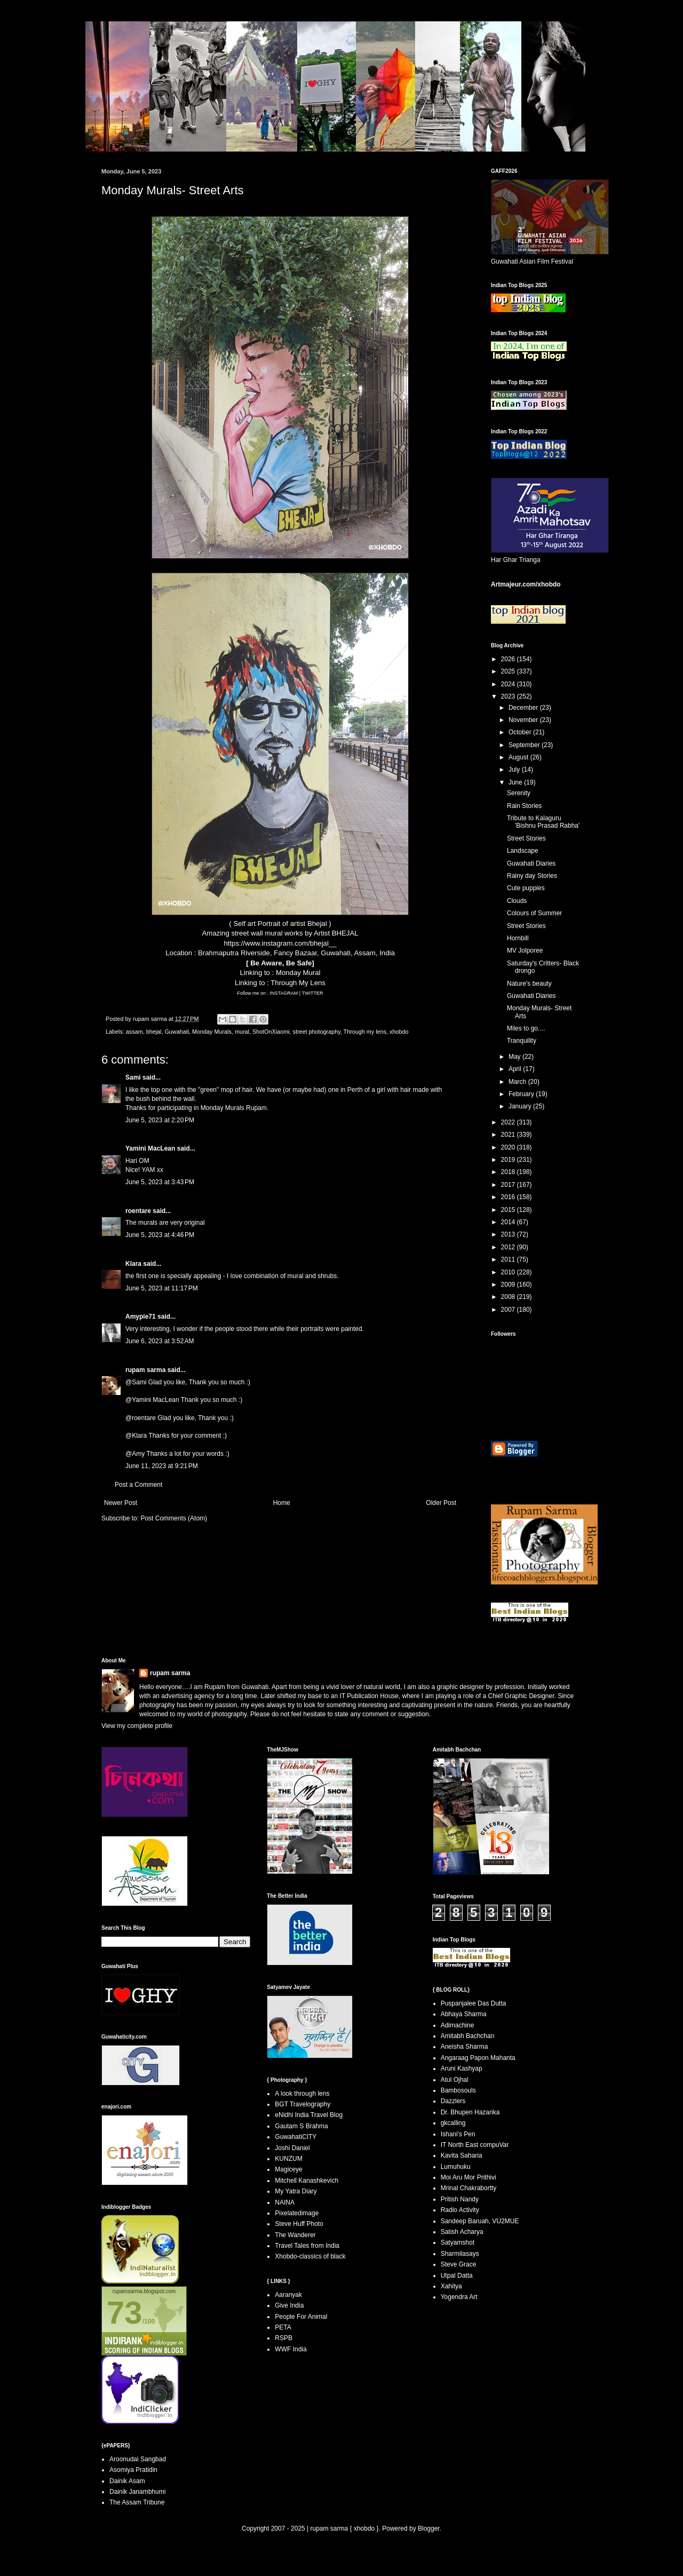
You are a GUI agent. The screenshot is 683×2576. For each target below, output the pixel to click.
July (515, 769)
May (515, 1056)
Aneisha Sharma (464, 2046)
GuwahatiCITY (295, 2137)
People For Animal (301, 2316)
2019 (509, 1159)
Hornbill (518, 938)
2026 (509, 659)
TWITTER (312, 993)
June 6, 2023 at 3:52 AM (159, 1341)
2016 (509, 1197)
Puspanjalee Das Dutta (473, 2003)
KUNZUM (288, 2158)
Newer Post (120, 1503)
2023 (509, 696)
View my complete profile (136, 1726)
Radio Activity (460, 2210)
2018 (509, 1172)
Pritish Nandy (460, 2199)
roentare (138, 1211)
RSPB (283, 2338)
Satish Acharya (462, 2232)
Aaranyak (288, 2294)
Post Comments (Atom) (173, 1518)
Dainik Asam (127, 2481)
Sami (133, 1077)
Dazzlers (453, 2101)
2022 (509, 1122)
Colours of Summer (534, 913)
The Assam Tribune (136, 2502)
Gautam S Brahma (301, 2126)
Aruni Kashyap (461, 2068)
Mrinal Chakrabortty (469, 2188)
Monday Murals (212, 1031)
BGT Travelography (302, 2104)
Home (281, 1503)
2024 (509, 684)
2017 (509, 1184)
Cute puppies (526, 888)
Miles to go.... (526, 1028)
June (516, 782)
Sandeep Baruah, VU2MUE (480, 2221)
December (524, 707)
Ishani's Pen (458, 2134)
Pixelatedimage (297, 2213)
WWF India (290, 2349)
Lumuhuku (456, 2166)
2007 (509, 1309)
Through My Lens (298, 983)
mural (242, 1031)
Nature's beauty (529, 983)
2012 (509, 1247)
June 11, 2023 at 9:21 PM (161, 1466)
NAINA (285, 2202)
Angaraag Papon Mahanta (478, 2058)
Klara (133, 1263)
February (522, 1094)
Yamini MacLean (150, 1148)
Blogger (429, 2528)
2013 (509, 1234)
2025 (509, 671)
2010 (509, 1272)
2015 (509, 1210)
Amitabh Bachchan (468, 2036)
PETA (283, 2327)
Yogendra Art (459, 2297)
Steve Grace (458, 2264)
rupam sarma (145, 1370)
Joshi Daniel (292, 2148)
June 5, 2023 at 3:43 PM (159, 1182)
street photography (316, 1031)
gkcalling (453, 2123)
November (524, 720)
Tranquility (521, 1040)
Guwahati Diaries (531, 863)
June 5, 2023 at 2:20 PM (159, 1120)
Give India (289, 2305)
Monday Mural (298, 973)
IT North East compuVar (475, 2145)
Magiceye (288, 2169)
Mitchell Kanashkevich (306, 2180)
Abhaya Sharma (464, 2014)
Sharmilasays (460, 2253)
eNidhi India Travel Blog (309, 2115)
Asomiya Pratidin (133, 2470)
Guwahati (176, 1031)
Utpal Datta (457, 2275)
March (518, 1081)
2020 (509, 1147)
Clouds (517, 901)
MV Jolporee (525, 950)
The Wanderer (295, 2235)
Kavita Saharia (461, 2155)
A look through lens (302, 2093)
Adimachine (457, 2025)
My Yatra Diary (295, 2191)
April (516, 1069)
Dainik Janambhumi (137, 2491)
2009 (509, 1284)
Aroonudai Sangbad (137, 2459)
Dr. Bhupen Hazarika (470, 2112)
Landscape (522, 850)
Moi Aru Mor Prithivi (468, 2177)
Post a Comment (138, 1484)
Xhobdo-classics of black (310, 2256)
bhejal (154, 1031)
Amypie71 (140, 1316)
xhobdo (399, 1031)
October (521, 732)
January (521, 1106)
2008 (509, 1297)
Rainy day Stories (532, 875)
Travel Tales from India (307, 2245)
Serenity (518, 793)
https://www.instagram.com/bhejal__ (280, 943)
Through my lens (365, 1031)
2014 (509, 1222)
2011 (509, 1259)
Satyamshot (457, 2242)
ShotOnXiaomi (271, 1031)
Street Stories (526, 838)
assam (134, 1031)
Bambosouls (458, 2090)
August (519, 757)
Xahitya (451, 2286)
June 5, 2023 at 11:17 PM (161, 1288)
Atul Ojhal (454, 2079)
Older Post (441, 1503)
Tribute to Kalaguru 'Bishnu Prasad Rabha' (543, 821)
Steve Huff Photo (299, 2224)
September (525, 745)
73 (124, 2313)
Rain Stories (524, 806)
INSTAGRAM (284, 993)
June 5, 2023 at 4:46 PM (159, 1235)
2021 (509, 1134)
